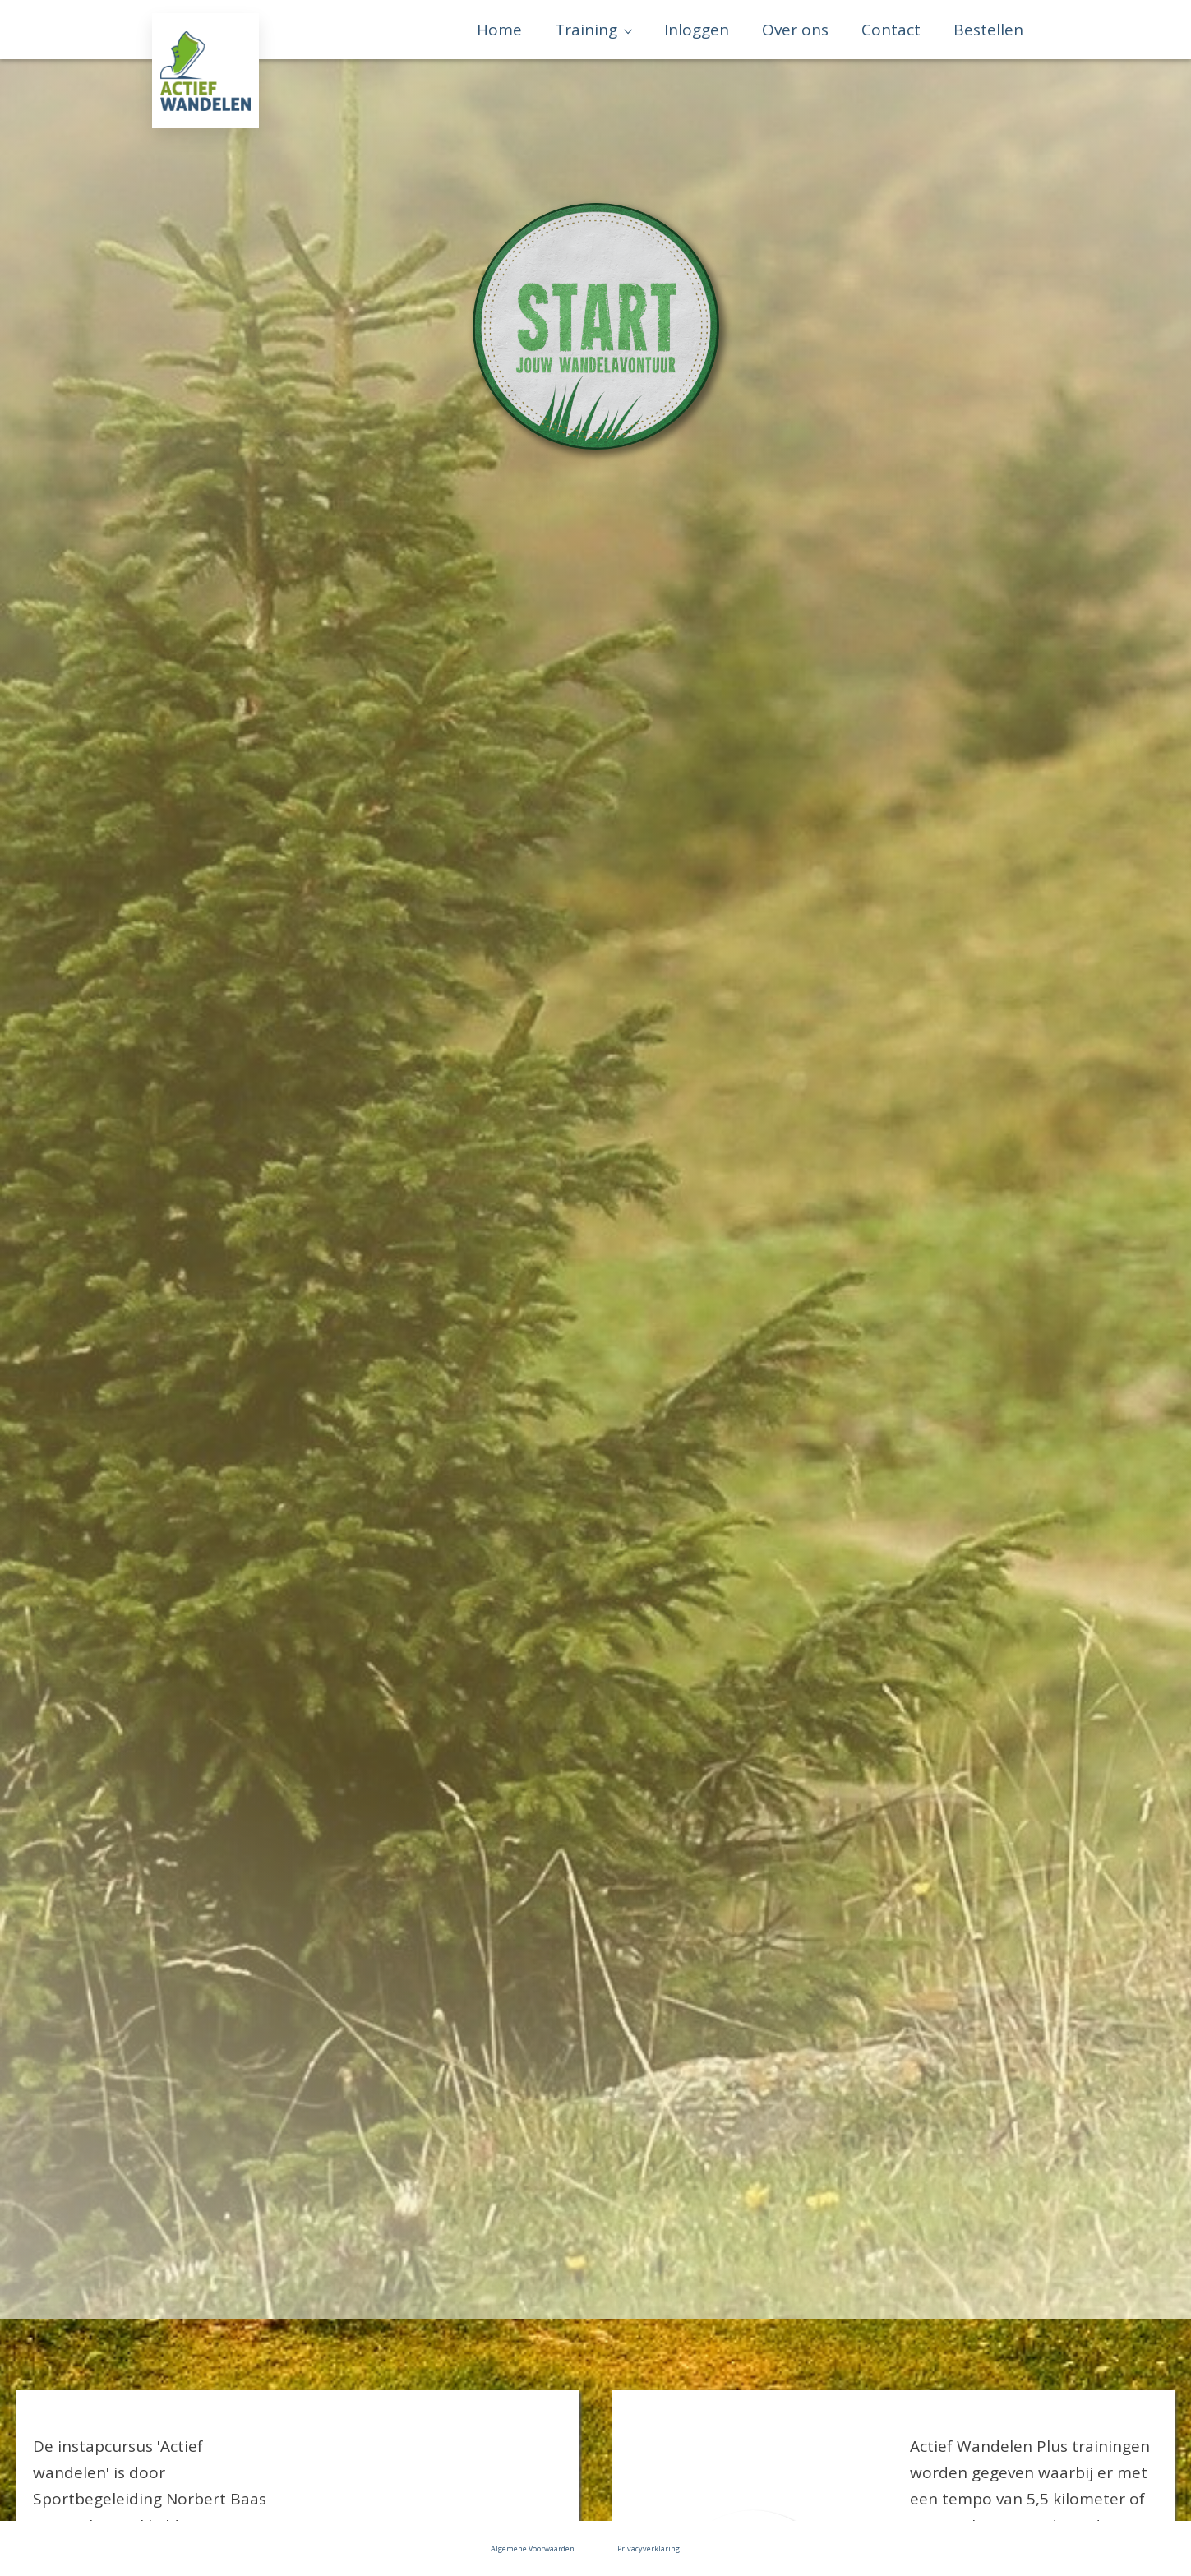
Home (499, 29)
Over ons (795, 29)
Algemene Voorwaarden (533, 2548)
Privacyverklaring (648, 2548)
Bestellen (988, 29)
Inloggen (696, 29)
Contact (891, 29)
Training (586, 29)
